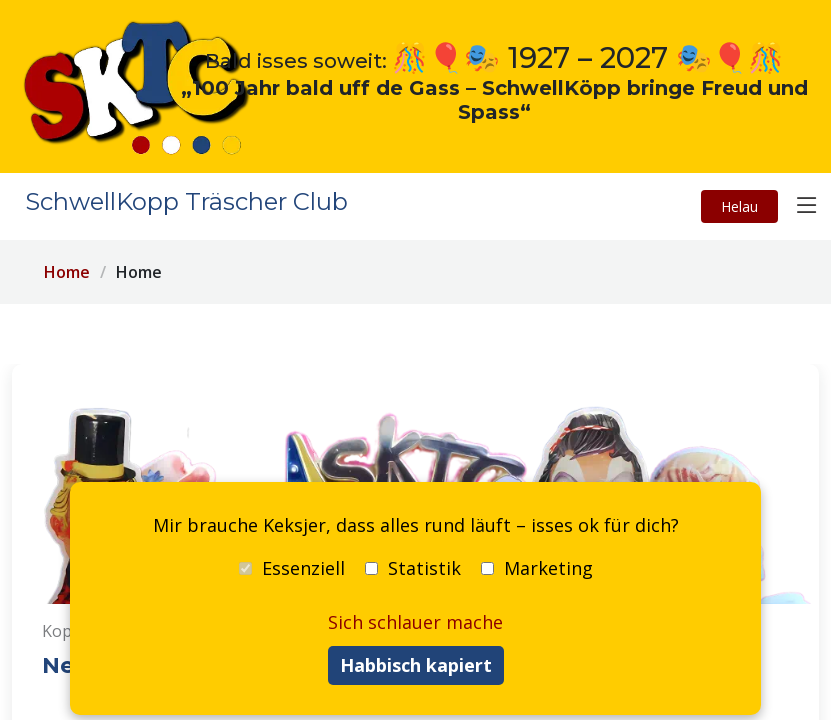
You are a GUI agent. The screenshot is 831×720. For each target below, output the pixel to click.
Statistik (413, 568)
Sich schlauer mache (415, 622)
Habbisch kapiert (416, 665)
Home (67, 272)
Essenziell (292, 568)
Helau (739, 206)
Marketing (537, 568)
